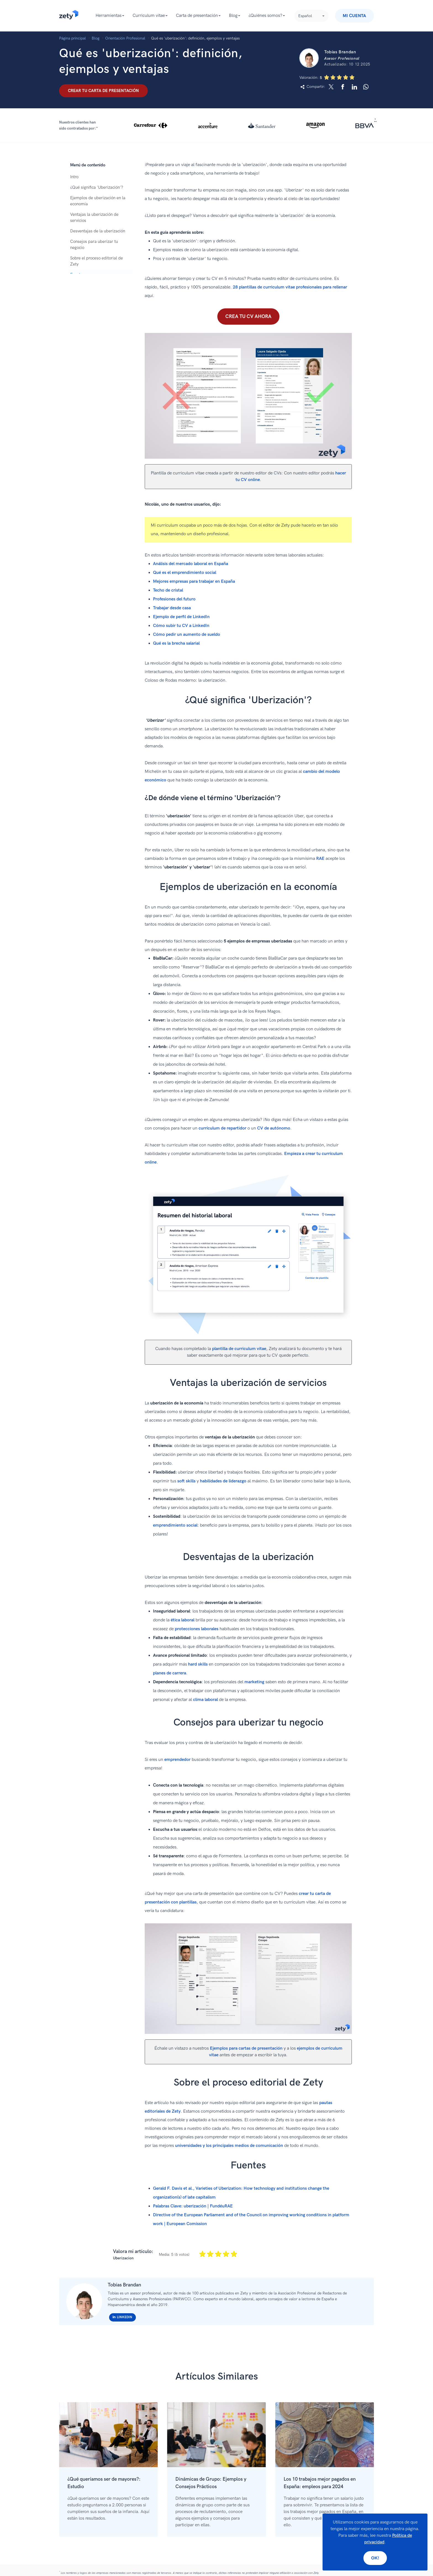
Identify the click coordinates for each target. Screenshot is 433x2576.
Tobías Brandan (124, 2285)
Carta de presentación (197, 15)
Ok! (375, 2558)
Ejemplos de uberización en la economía (97, 200)
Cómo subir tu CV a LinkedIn (181, 625)
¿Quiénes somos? (265, 15)
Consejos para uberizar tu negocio (94, 244)
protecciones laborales (196, 1629)
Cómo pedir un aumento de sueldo (186, 634)
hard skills (198, 1664)
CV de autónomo (273, 1128)
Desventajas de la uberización (97, 231)
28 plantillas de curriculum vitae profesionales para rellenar (290, 287)
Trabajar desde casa (172, 608)
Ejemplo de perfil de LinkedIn (181, 616)
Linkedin (122, 2317)
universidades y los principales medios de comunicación (229, 2145)
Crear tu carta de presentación (103, 90)
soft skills (186, 1481)
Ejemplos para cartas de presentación (246, 2048)
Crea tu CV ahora (248, 316)
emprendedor (177, 1759)
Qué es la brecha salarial (176, 643)
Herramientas (109, 15)
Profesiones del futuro (174, 599)
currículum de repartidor (222, 1128)
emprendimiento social (175, 1525)
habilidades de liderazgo (223, 1481)
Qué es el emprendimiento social (184, 572)
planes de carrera (169, 1673)
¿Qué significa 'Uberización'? (96, 187)
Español (305, 16)
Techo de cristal (168, 590)
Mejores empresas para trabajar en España (194, 581)
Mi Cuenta (354, 16)
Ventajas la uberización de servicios (94, 217)
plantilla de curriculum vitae (239, 1348)
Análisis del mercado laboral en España (190, 563)
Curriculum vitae (149, 15)
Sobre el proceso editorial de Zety (96, 261)
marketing (254, 1682)
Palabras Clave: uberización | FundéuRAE (193, 2206)
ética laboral (182, 1620)
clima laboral (205, 1699)
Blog (233, 15)
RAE (320, 858)
